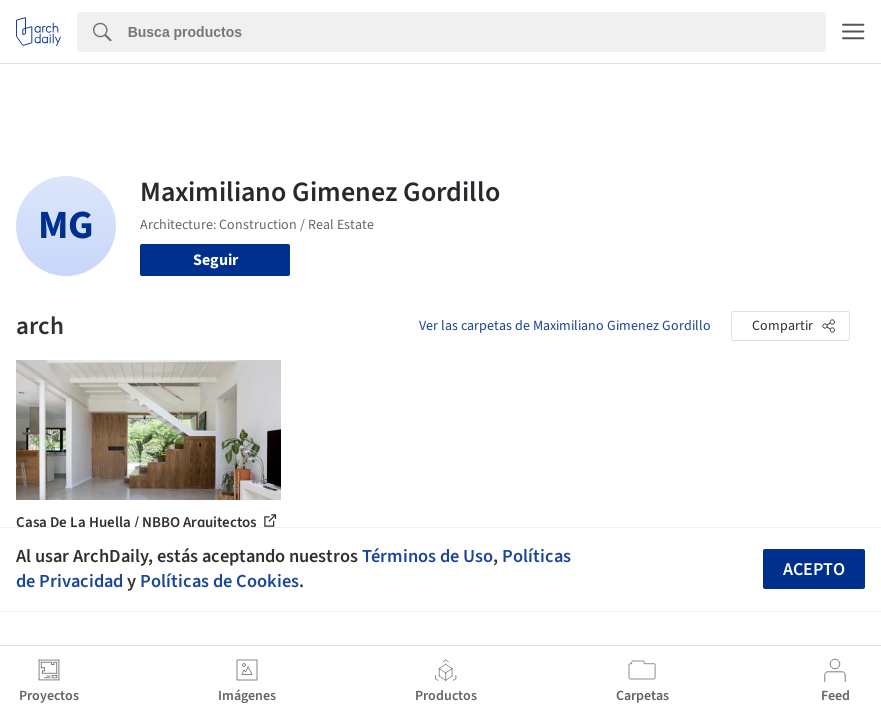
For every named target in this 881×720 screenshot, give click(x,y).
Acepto (814, 569)
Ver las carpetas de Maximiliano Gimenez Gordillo (565, 326)
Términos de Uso (427, 556)
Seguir (215, 260)
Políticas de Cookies (219, 581)
